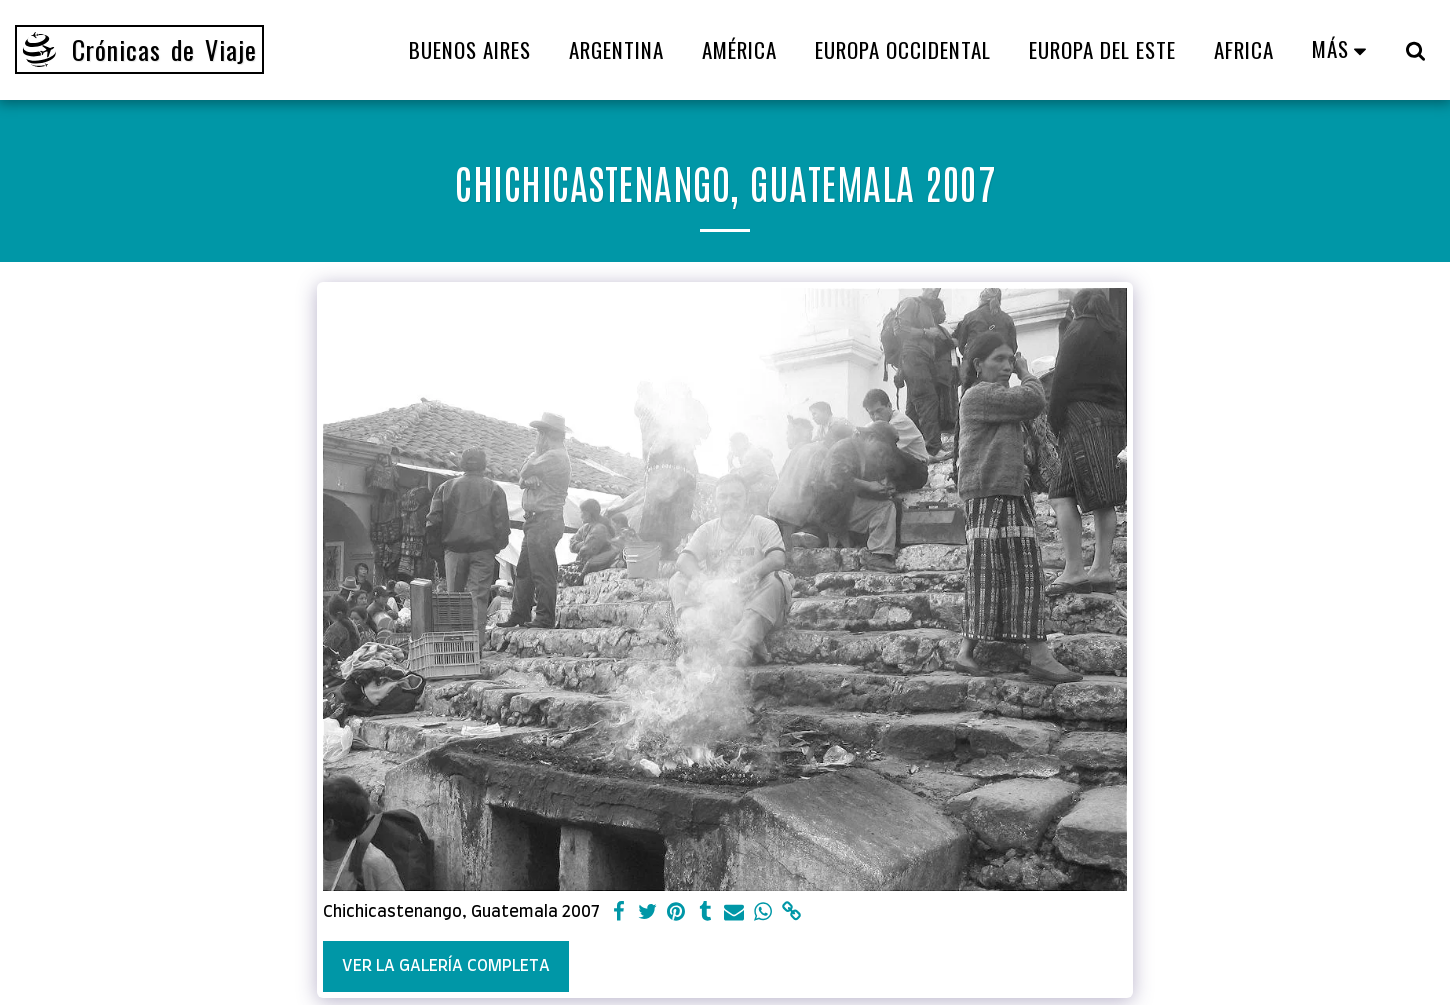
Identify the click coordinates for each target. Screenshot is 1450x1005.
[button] (1415, 50)
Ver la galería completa (446, 966)
